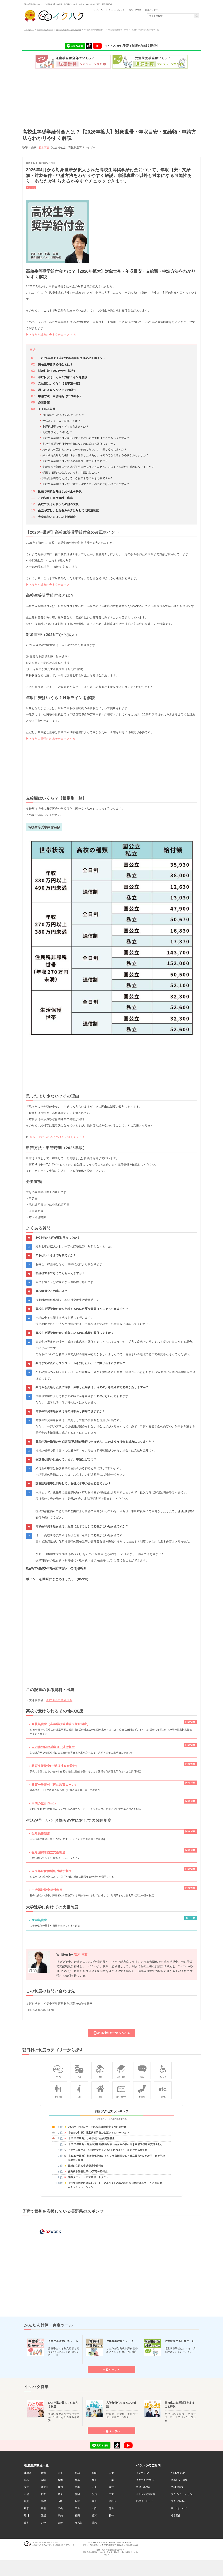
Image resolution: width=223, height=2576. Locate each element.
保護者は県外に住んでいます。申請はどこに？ (71, 472)
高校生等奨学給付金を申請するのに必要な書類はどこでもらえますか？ (86, 437)
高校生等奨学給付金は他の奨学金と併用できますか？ (75, 460)
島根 (43, 2508)
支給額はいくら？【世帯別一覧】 (60, 383)
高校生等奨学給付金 (59, 1700)
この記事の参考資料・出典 (55, 497)
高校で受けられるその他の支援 (58, 504)
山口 (94, 2508)
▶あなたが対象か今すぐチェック (48, 584)
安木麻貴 (44, 147)
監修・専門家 (143, 2487)
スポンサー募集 (179, 2480)
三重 (111, 2494)
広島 (77, 2508)
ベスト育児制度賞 (145, 2494)
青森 (43, 2472)
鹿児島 (78, 2522)
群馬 (77, 2480)
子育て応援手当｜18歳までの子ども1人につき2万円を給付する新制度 (108, 2150)
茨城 (43, 2480)
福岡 (77, 2515)
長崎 (111, 2515)
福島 (26, 2480)
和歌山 (112, 2501)
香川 (26, 2515)
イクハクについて (145, 2480)
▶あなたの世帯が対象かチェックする (50, 738)
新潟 (60, 2487)
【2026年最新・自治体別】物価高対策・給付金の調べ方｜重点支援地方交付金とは (115, 2144)
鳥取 (26, 2508)
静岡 (77, 2494)
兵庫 (77, 2501)
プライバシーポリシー (182, 2494)
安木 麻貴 (81, 1954)
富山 (77, 2487)
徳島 (111, 2508)
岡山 (60, 2508)
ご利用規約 (177, 2487)
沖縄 (94, 2522)
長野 (43, 2494)
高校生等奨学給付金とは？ (55, 364)
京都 (43, 2501)
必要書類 (44, 402)
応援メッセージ (144, 2501)
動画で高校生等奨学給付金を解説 (60, 491)
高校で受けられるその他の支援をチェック (57, 1136)
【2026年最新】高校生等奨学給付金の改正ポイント (72, 358)
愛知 (94, 2494)
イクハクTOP (143, 2472)
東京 (26, 2487)
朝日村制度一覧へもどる (113, 2032)
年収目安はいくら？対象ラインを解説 (62, 377)
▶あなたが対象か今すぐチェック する (51, 334)
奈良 (94, 2501)
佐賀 (94, 2515)
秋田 (94, 2472)
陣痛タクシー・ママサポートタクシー (89, 2177)
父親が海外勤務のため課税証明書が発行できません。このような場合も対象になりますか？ (98, 466)
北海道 (27, 2472)
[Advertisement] (111, 97)
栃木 (60, 2480)
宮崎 (60, 2522)
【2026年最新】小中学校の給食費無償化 (91, 2138)
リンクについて (179, 2508)
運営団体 (175, 2515)
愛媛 (43, 2515)
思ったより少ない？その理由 (57, 390)
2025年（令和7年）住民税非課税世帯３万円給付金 (97, 2126)
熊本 (26, 2522)
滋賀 (26, 2501)
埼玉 (94, 2480)
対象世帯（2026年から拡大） (57, 370)
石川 (94, 2487)
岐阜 (60, 2494)
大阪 (60, 2501)
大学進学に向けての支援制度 (57, 516)
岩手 (60, 2472)
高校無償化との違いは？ (57, 432)
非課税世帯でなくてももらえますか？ (66, 426)
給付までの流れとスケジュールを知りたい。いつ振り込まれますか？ (85, 449)
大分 (43, 2522)
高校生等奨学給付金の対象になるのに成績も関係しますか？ (79, 443)
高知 (60, 2515)
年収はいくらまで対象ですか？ (62, 420)
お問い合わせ (178, 2472)
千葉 (111, 2480)
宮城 (77, 2472)
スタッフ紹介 (178, 2501)
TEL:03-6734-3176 (40, 2010)
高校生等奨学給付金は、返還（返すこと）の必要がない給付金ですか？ (86, 483)
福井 (111, 2487)
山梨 (26, 2494)
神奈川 (44, 2487)
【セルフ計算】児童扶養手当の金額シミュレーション (98, 2132)
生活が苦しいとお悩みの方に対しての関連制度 (68, 510)
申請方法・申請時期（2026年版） (60, 396)
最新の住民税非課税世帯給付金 (85, 2165)
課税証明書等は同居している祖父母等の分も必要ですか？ (78, 478)
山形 (111, 2472)
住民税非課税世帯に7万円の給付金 (87, 2171)
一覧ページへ (111, 2369)
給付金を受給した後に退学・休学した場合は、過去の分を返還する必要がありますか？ (96, 455)
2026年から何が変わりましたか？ (63, 414)
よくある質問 (47, 409)
